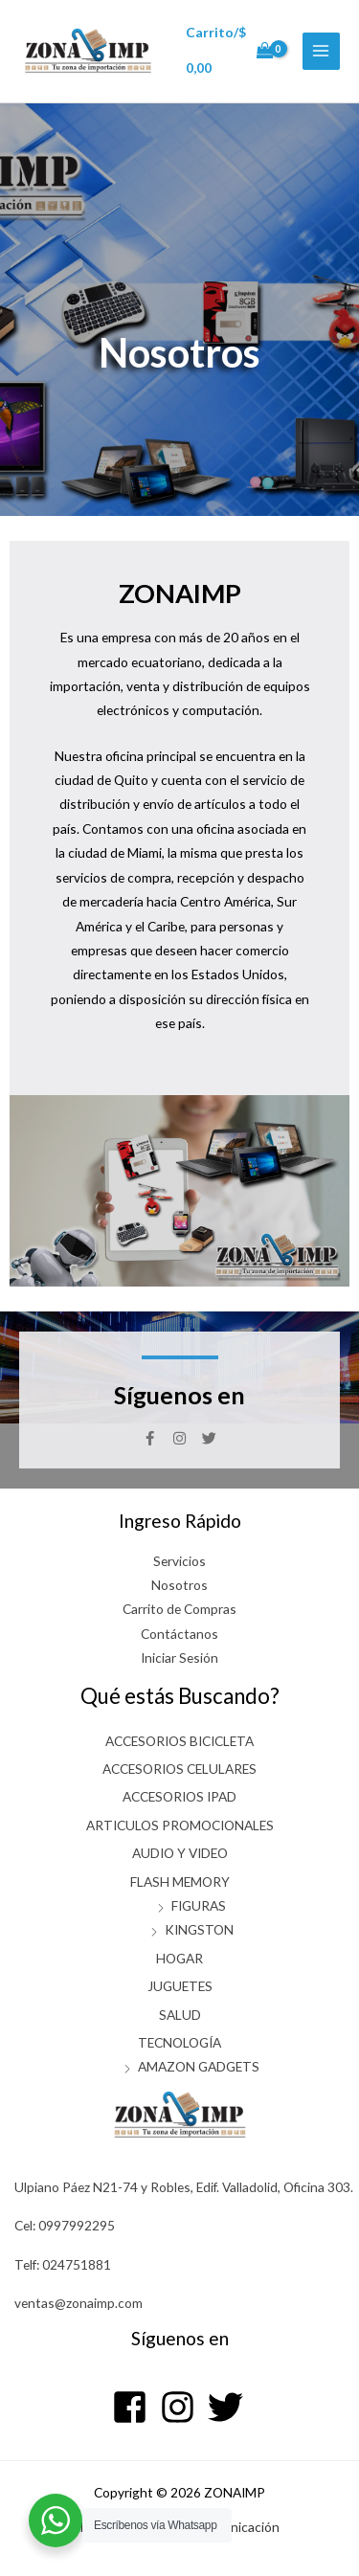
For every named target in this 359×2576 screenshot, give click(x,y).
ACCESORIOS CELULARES (179, 1768)
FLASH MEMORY (180, 1881)
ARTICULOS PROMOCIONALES (180, 1825)
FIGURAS (198, 1905)
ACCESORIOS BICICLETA (179, 1741)
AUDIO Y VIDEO (180, 1853)
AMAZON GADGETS (198, 2066)
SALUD (180, 2014)
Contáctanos (179, 1633)
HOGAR (179, 1958)
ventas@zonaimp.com (78, 2303)
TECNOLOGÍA (179, 2042)
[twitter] (228, 2407)
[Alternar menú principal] (321, 51)
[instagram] (182, 2407)
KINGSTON (199, 1929)
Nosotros (179, 1585)
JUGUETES (180, 1986)
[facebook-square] (134, 2407)
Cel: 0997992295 (64, 2225)
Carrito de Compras (179, 1609)
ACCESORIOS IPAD (179, 1796)
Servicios (179, 1561)
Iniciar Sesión (179, 1657)
